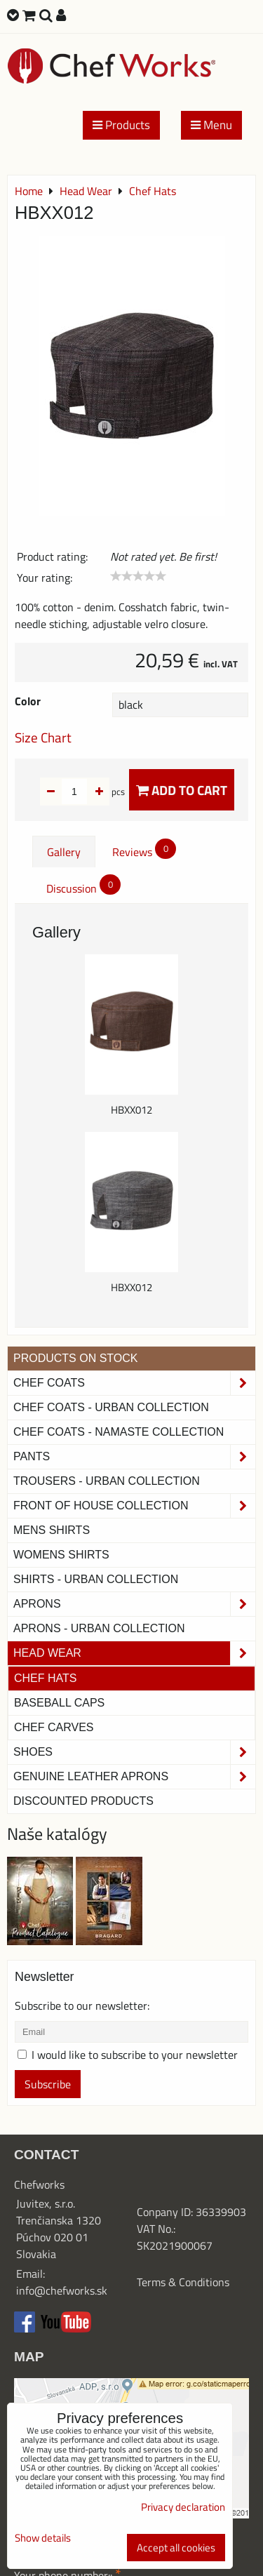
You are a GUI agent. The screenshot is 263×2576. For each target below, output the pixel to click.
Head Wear (134, 1653)
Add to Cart (181, 790)
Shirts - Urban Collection (95, 1579)
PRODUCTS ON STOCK (75, 1358)
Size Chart (43, 737)
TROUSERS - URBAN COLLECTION (106, 1481)
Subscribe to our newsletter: (82, 2005)
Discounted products (83, 1801)
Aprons (134, 1604)
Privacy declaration (183, 2507)
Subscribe (48, 2084)
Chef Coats (134, 1383)
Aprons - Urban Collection (98, 1628)
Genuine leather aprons (134, 1777)
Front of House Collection (134, 1506)
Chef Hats (45, 1678)
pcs (96, 792)
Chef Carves (54, 1727)
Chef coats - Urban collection (111, 1407)
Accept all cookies (176, 2548)
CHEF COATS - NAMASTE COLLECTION (118, 1432)
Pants (134, 1457)
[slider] (138, 576)
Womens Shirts (61, 1555)
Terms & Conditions (183, 2282)
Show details (43, 2538)
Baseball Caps (59, 1703)
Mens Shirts (51, 1530)
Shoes (134, 1752)
